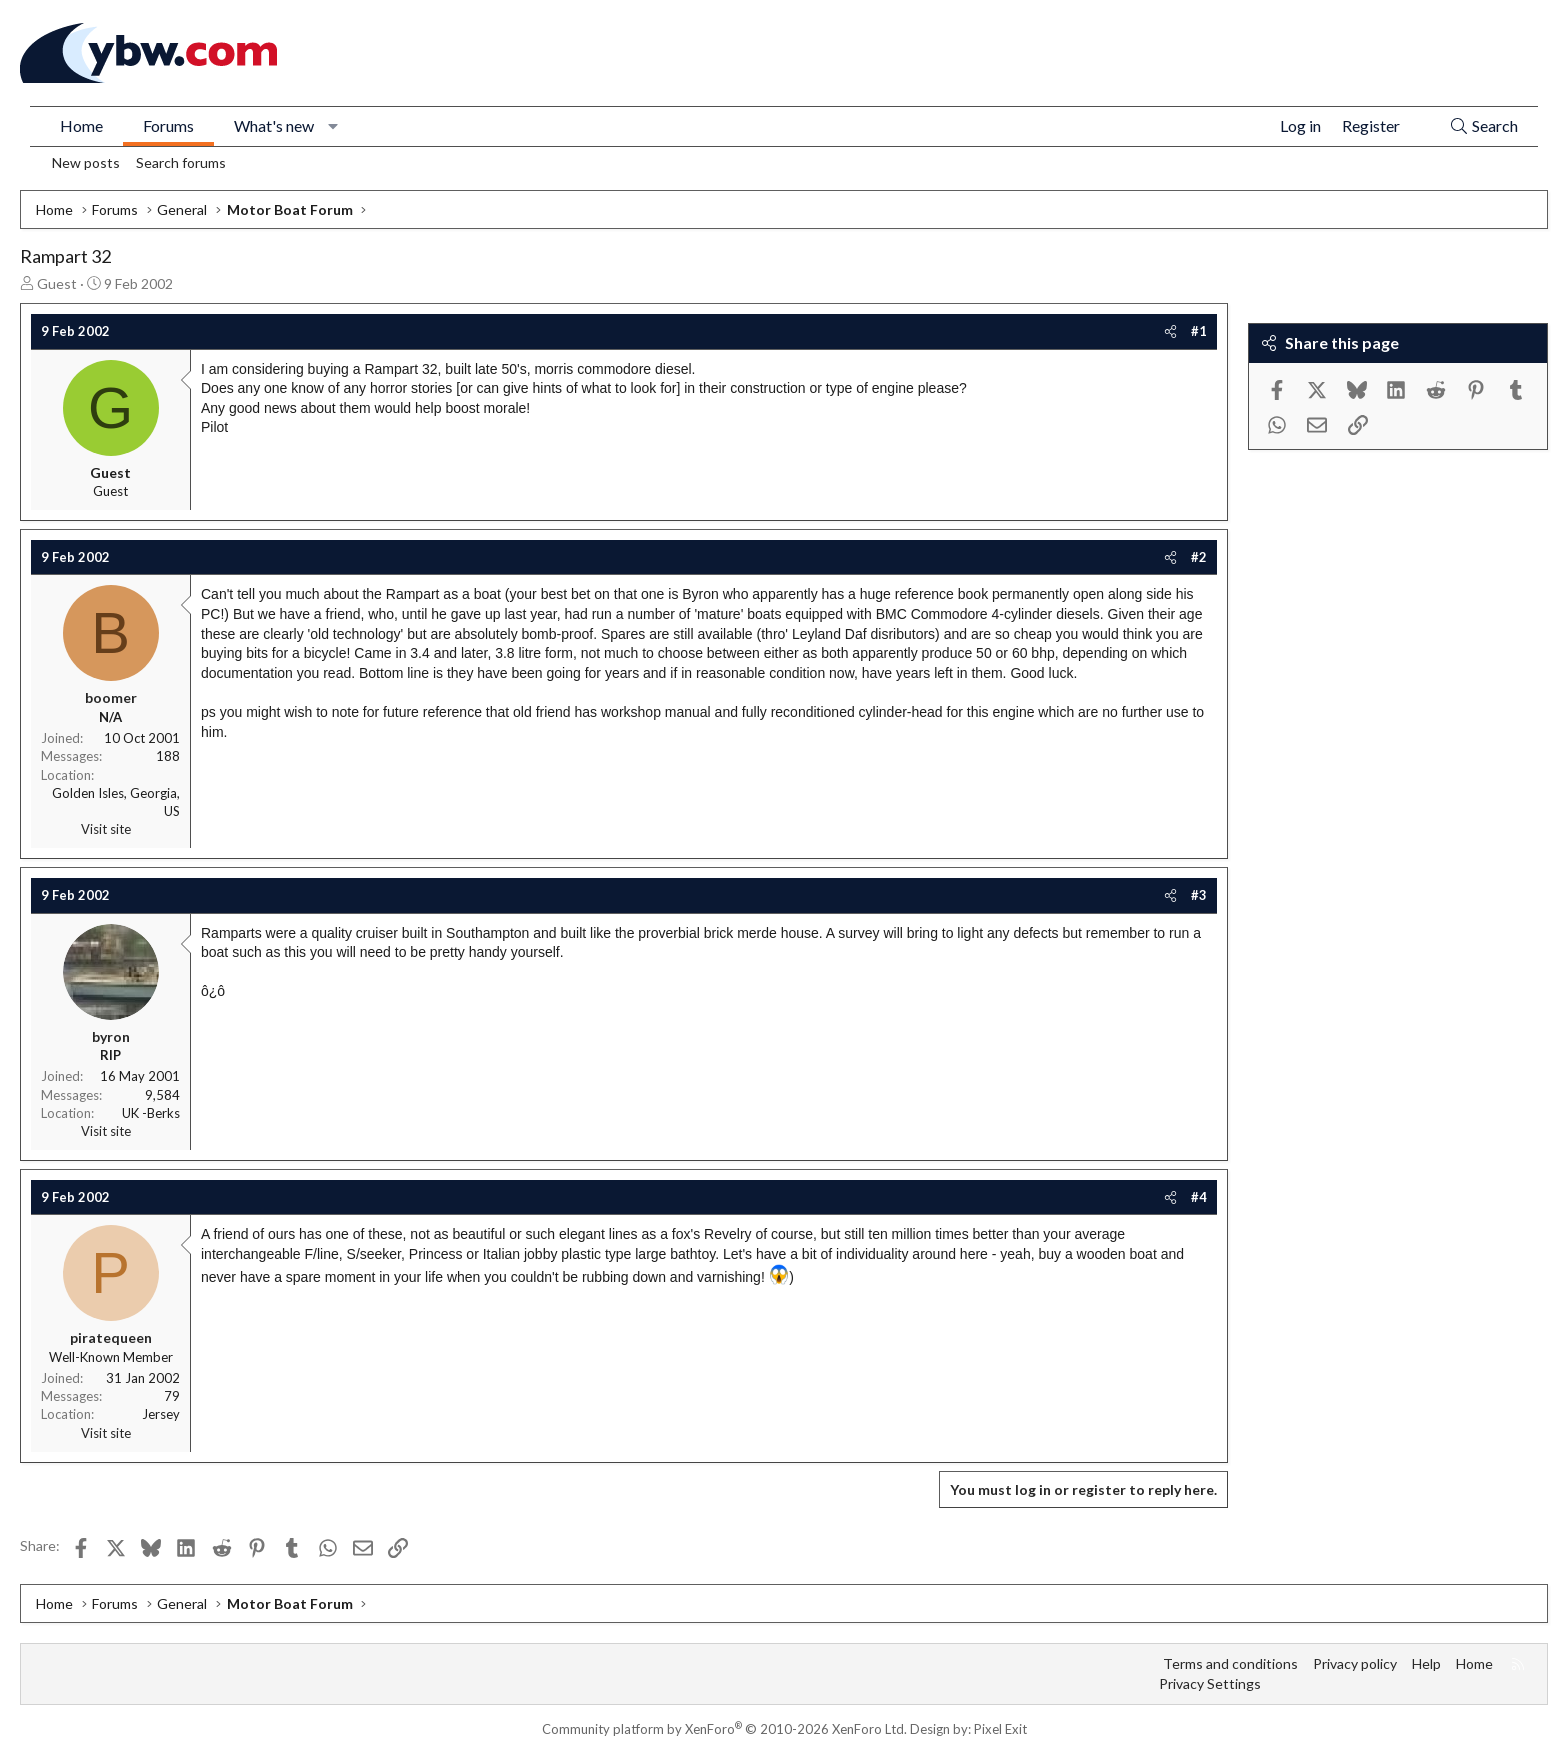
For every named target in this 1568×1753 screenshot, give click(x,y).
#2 (1199, 557)
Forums (168, 125)
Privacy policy (1355, 1663)
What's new (274, 125)
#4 (1199, 1197)
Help (1426, 1663)
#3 (1199, 895)
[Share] (1170, 331)
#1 (1199, 331)
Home (81, 125)
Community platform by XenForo (724, 1729)
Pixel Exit (1000, 1729)
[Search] (1483, 126)
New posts (86, 162)
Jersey (161, 1414)
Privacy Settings (1210, 1683)
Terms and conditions (1230, 1663)
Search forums (181, 162)
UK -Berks (151, 1113)
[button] (333, 126)
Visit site (106, 829)
